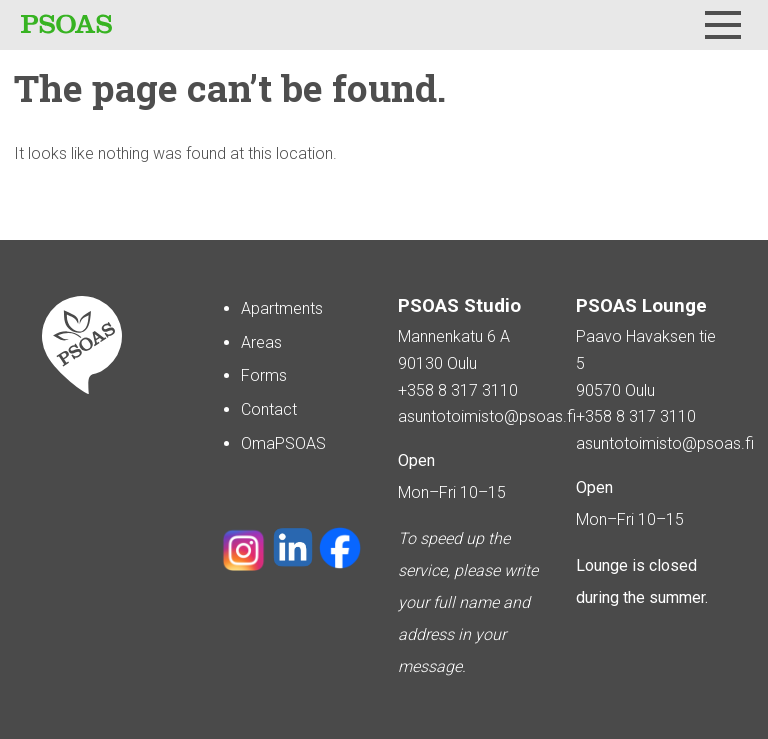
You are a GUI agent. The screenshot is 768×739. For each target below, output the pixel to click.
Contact (269, 409)
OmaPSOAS (283, 443)
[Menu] (723, 25)
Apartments (282, 308)
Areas (261, 342)
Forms (264, 375)
